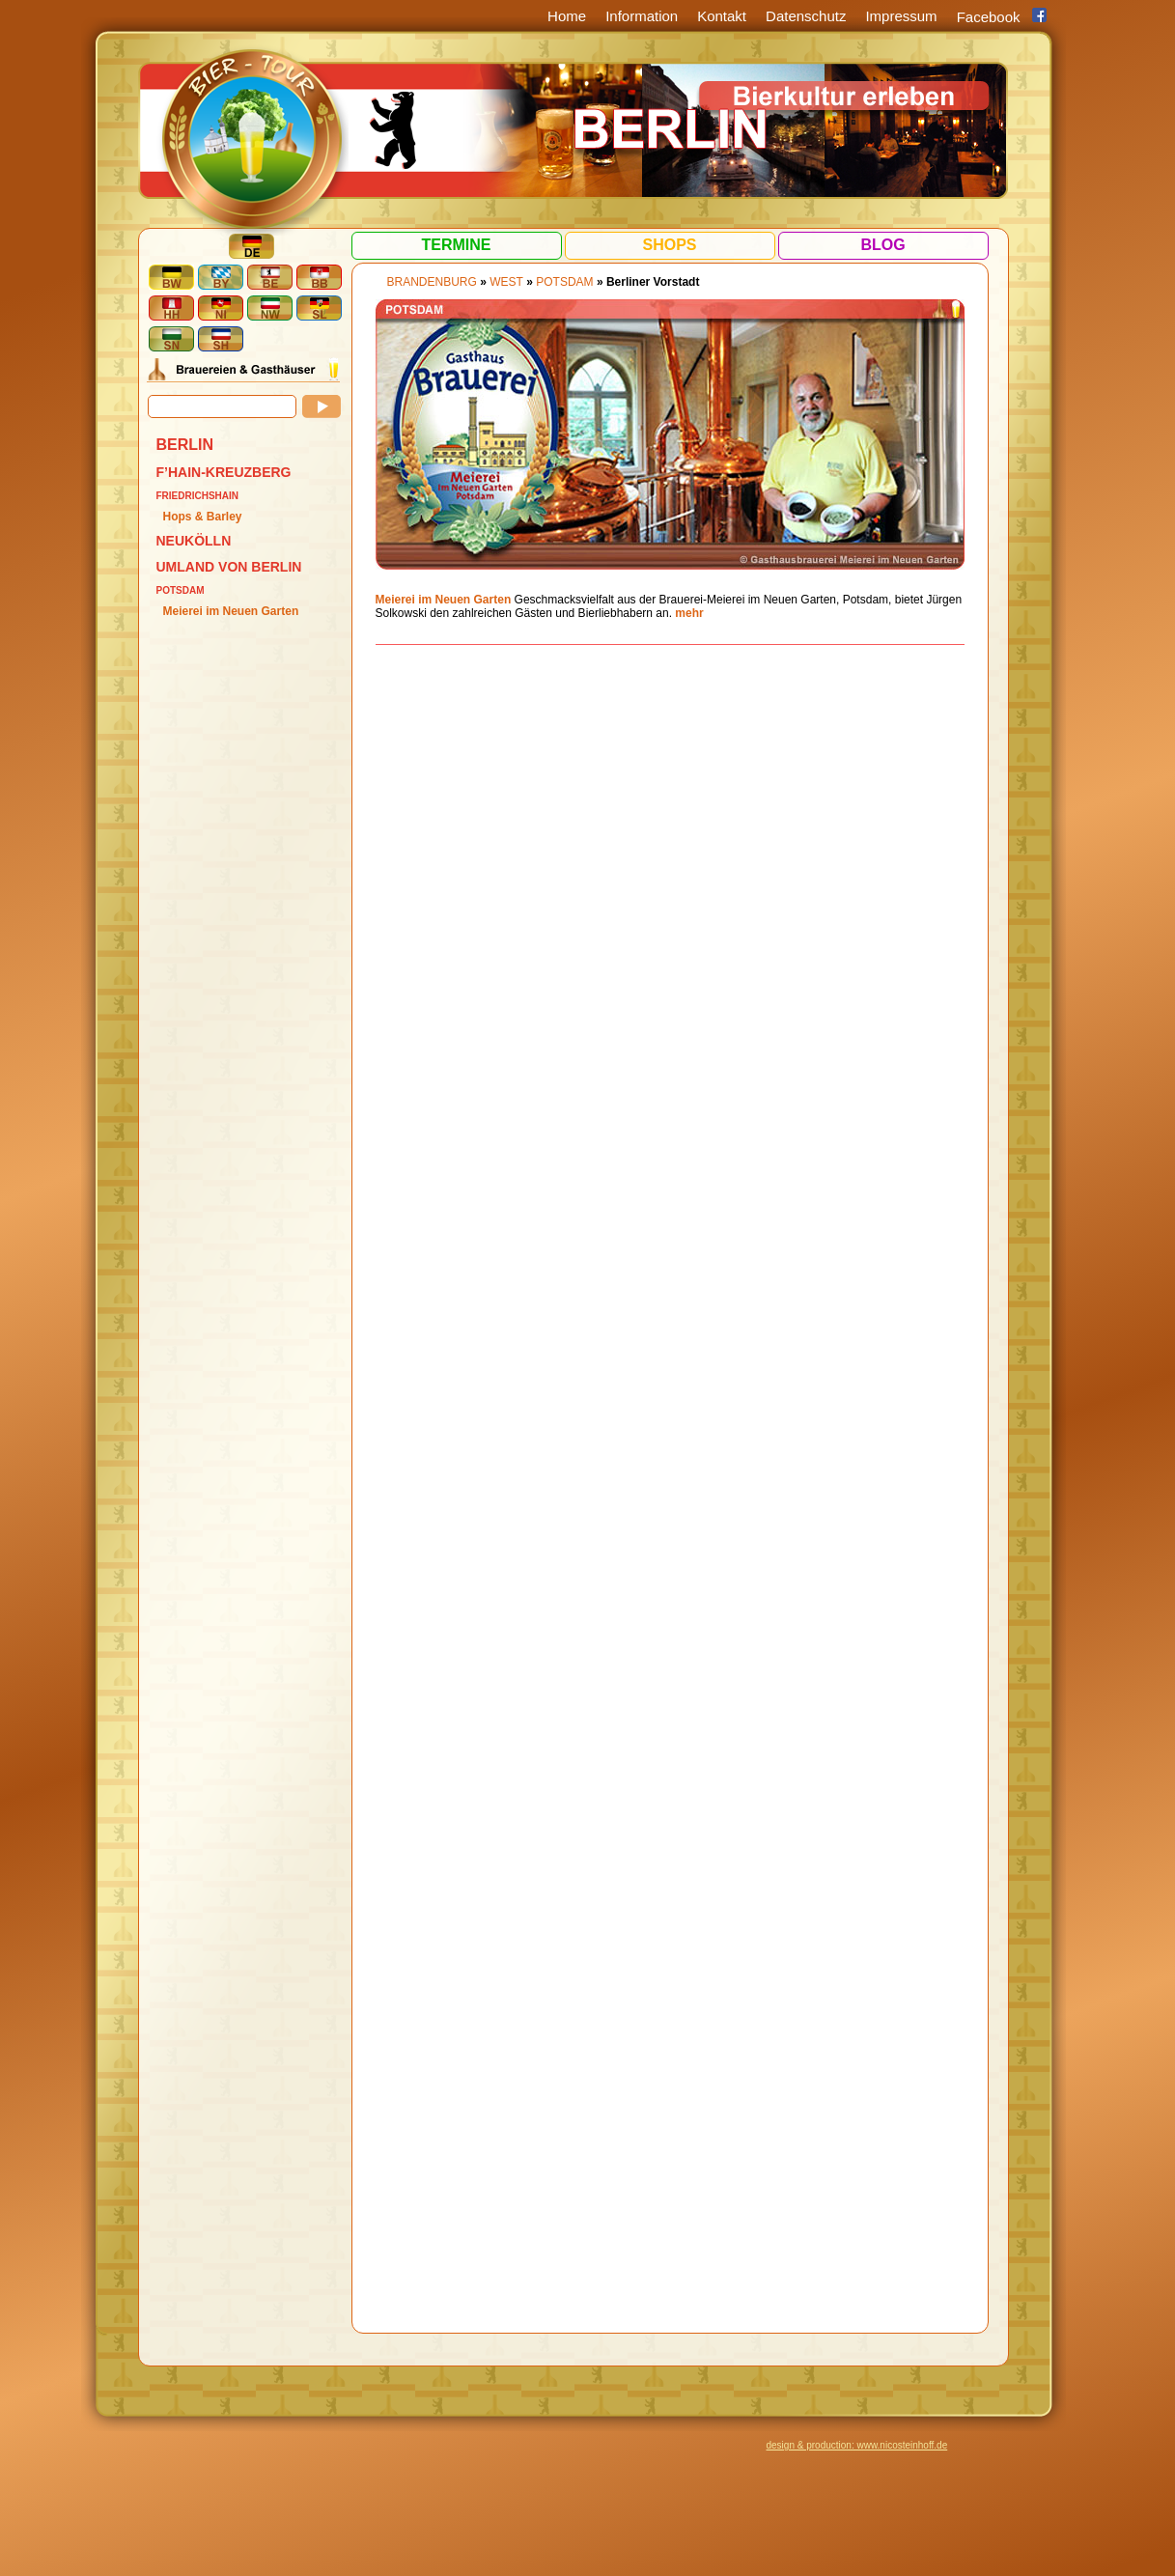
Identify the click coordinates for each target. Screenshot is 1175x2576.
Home (566, 16)
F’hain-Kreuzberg (224, 472)
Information (641, 16)
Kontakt (721, 16)
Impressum (901, 16)
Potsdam (180, 590)
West (506, 282)
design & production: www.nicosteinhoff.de (857, 2445)
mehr (689, 613)
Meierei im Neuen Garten (231, 611)
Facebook (989, 17)
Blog (882, 245)
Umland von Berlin (229, 566)
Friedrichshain (197, 495)
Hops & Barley (202, 516)
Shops (669, 245)
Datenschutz (806, 16)
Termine (456, 245)
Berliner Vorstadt (652, 282)
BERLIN (185, 444)
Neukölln (194, 540)
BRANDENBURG (432, 282)
